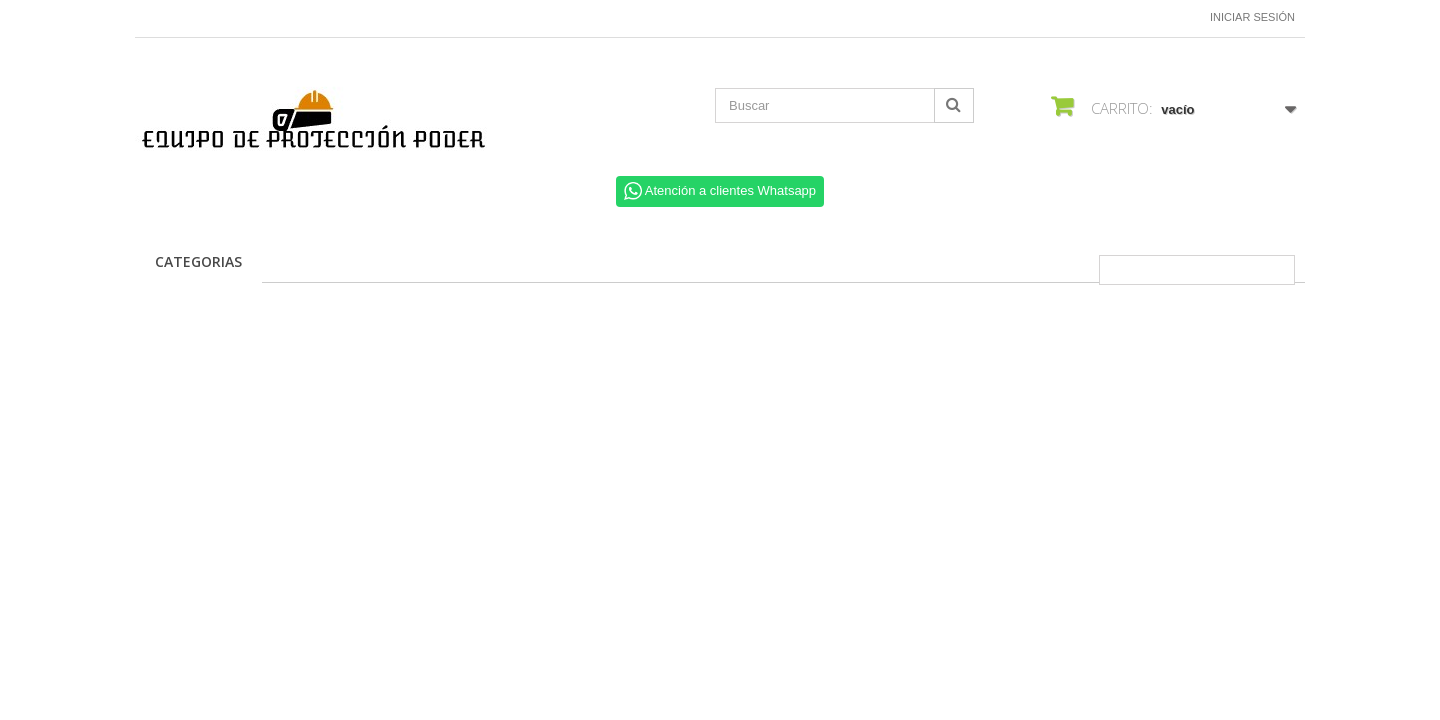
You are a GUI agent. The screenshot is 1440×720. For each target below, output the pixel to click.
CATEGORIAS (198, 261)
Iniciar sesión (1252, 17)
